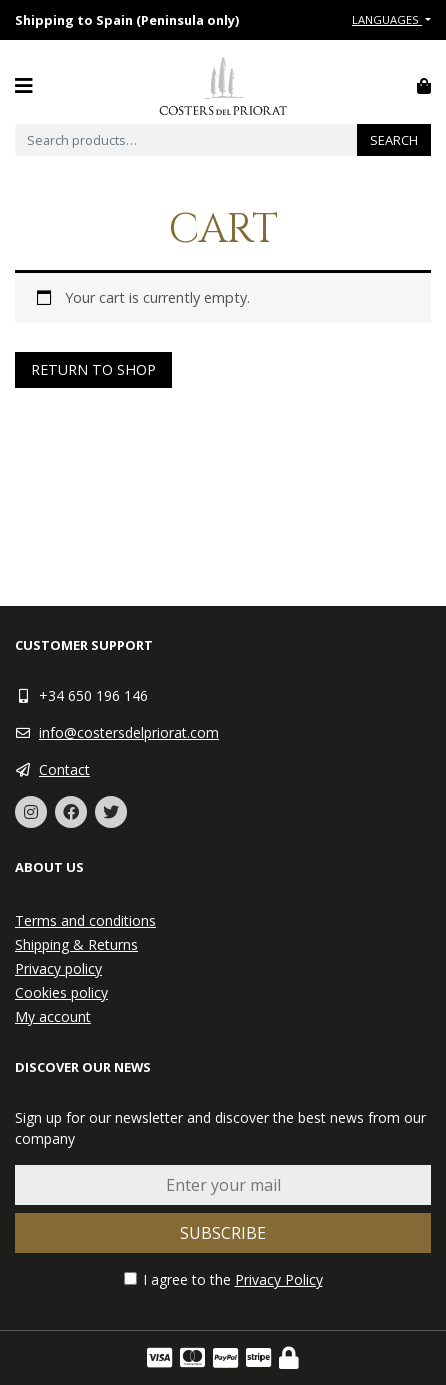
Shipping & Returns (76, 944)
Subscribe (223, 1233)
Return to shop (93, 369)
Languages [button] (387, 19)
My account (53, 1016)
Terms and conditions (85, 920)
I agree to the (223, 1279)
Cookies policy (61, 992)
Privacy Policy (279, 1279)
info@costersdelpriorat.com (129, 732)
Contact (64, 769)
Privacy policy (58, 968)
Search (394, 140)
